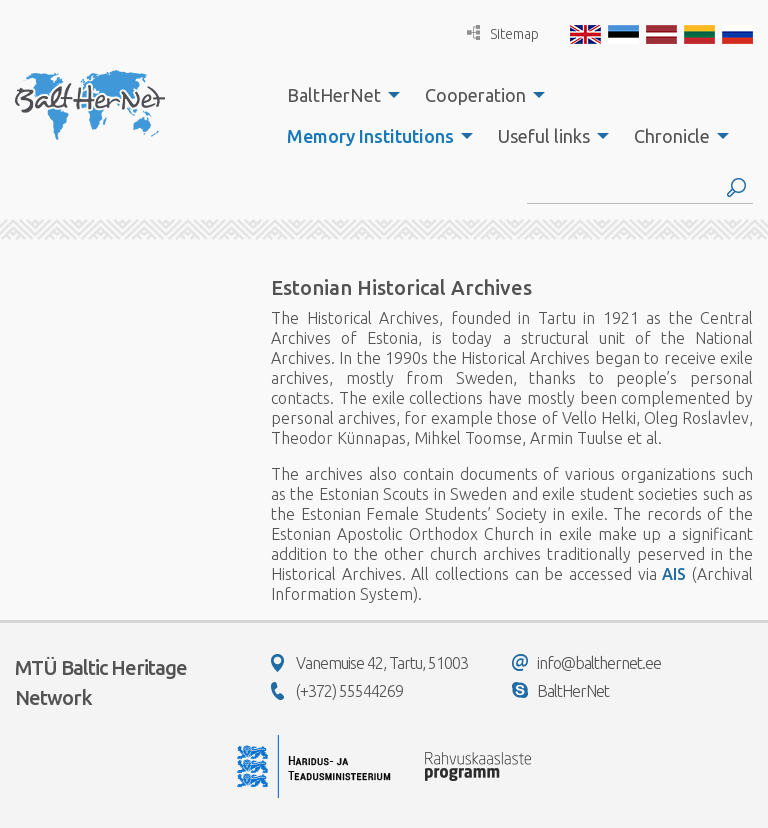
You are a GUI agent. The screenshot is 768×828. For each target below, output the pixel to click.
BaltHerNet (334, 95)
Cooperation (475, 95)
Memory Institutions (370, 136)
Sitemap (503, 33)
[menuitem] (338, 95)
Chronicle (672, 136)
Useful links (544, 136)
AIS (674, 574)
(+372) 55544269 (337, 691)
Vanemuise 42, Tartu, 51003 (369, 663)
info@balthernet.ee (586, 663)
